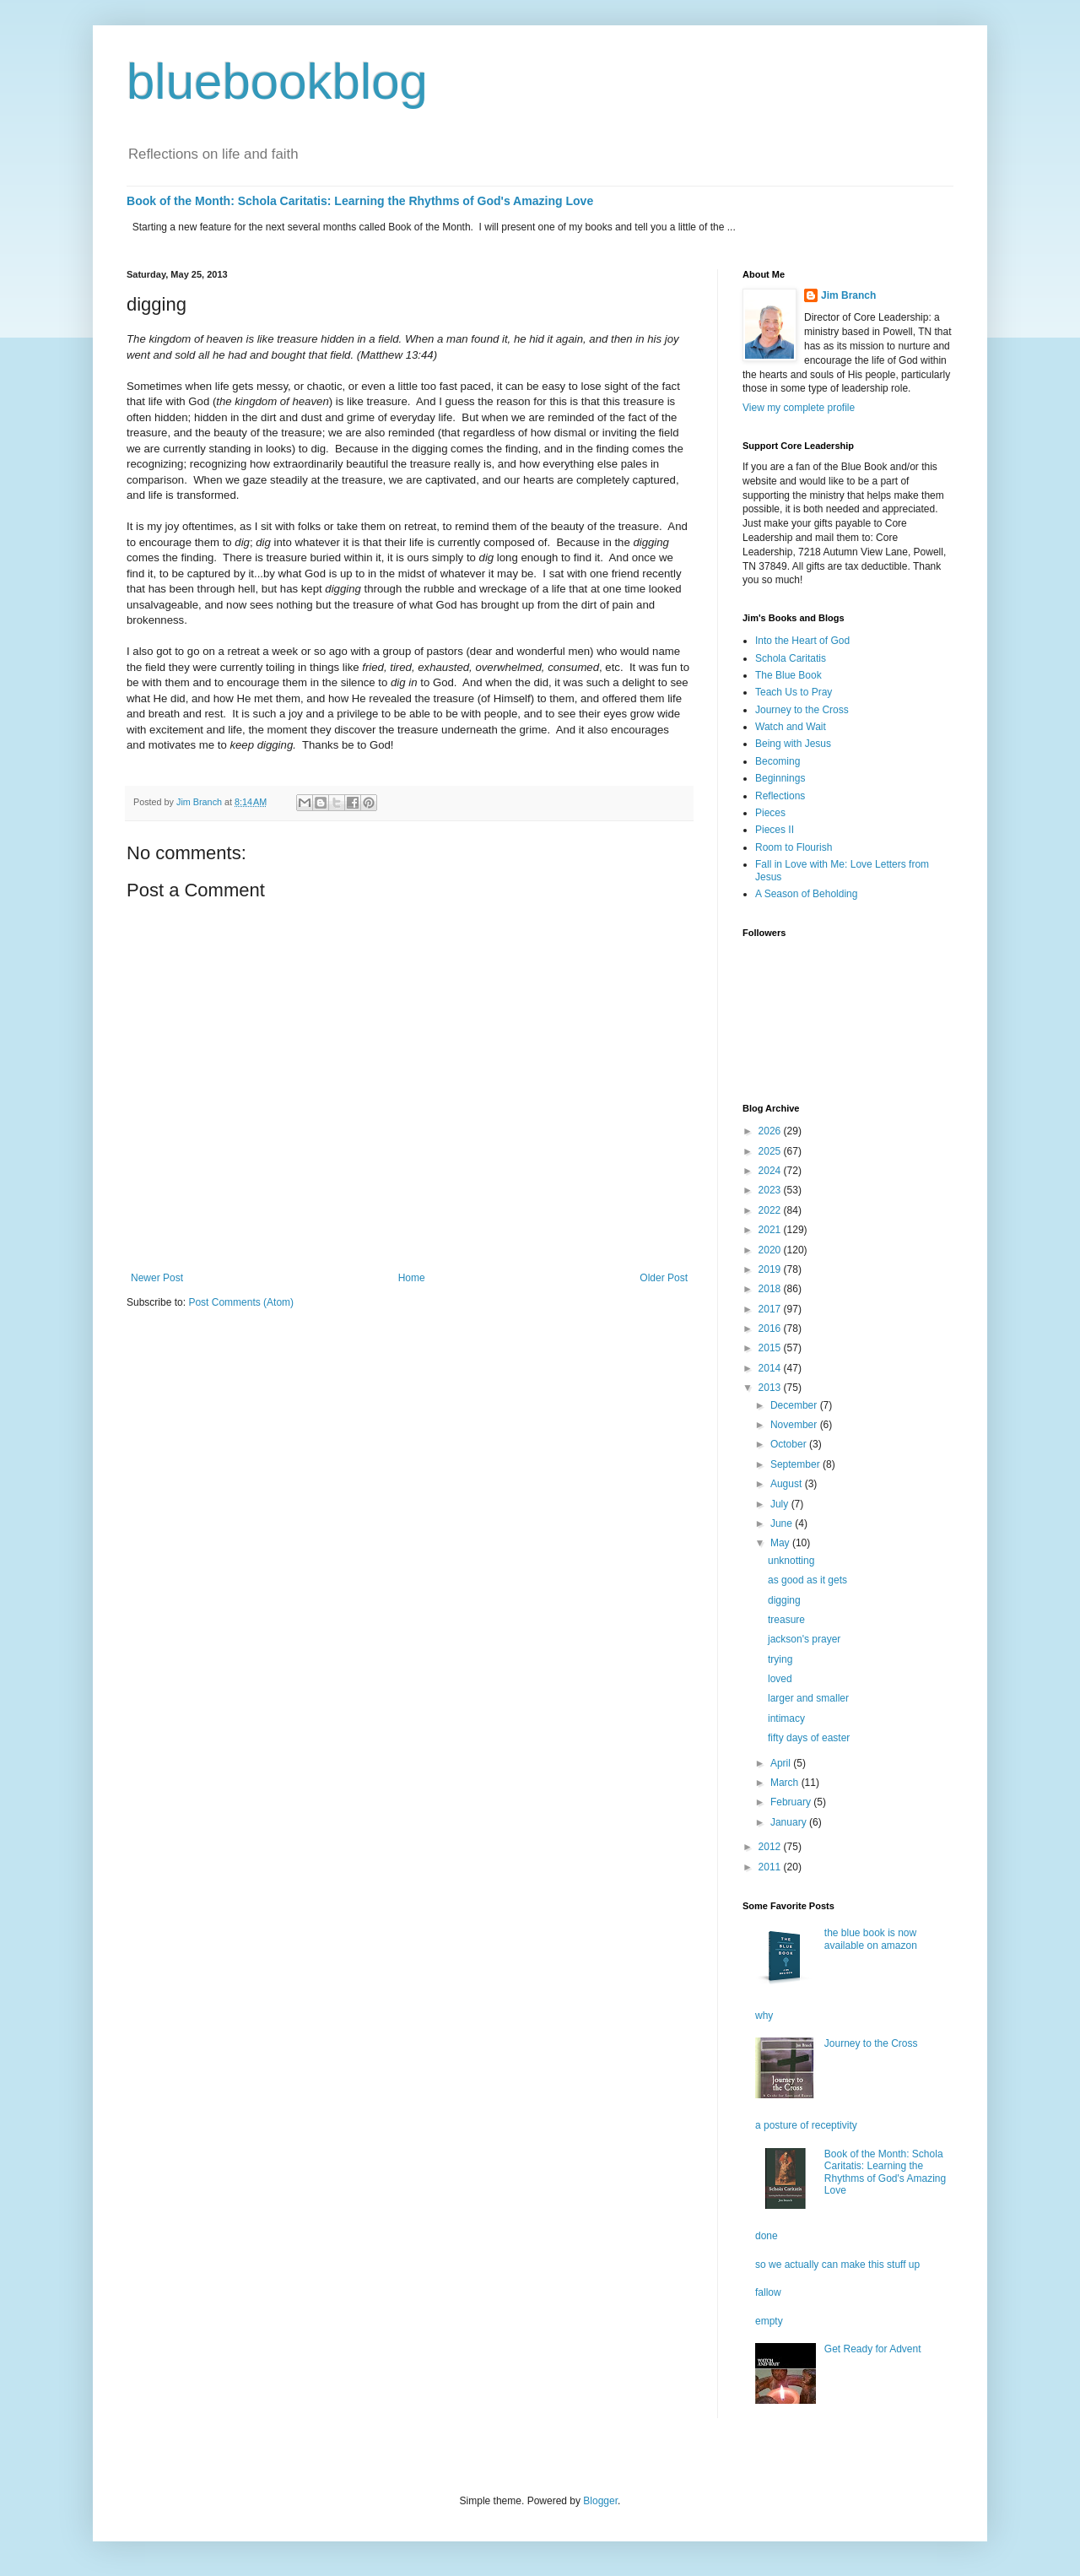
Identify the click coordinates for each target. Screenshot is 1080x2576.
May (781, 1543)
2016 (771, 1328)
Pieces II (774, 830)
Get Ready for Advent (872, 2349)
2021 (771, 1230)
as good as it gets (807, 1580)
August (787, 1484)
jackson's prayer (804, 1639)
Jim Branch (848, 295)
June (782, 1523)
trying (780, 1659)
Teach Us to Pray (793, 692)
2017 (771, 1309)
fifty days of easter (809, 1738)
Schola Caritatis (790, 658)
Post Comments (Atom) (241, 1302)
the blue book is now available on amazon (870, 1939)
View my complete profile (798, 408)
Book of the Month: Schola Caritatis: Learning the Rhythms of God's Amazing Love (360, 201)
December (795, 1405)
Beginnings (780, 778)
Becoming (777, 761)
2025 (771, 1151)
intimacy (786, 1718)
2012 (771, 1847)
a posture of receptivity (806, 2125)
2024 (771, 1171)
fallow (768, 2292)
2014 (771, 1368)
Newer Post (157, 1278)
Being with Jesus (793, 744)
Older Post (664, 1278)
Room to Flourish (793, 847)
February (791, 1802)
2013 (771, 1388)
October (789, 1444)
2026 (771, 1131)
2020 (771, 1250)
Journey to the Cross (802, 710)
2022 (771, 1210)
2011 (771, 1867)
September (796, 1464)
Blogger (600, 2501)
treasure (786, 1620)
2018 (771, 1289)
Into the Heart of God (802, 641)
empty (769, 2321)
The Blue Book (788, 675)
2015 (771, 1348)
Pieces (770, 813)
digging (784, 1600)
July (780, 1504)
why (764, 2015)
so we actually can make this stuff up (837, 2264)
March (786, 1783)
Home (411, 1278)
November (795, 1425)
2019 (771, 1269)
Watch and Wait (790, 727)
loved (780, 1679)
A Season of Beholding (806, 894)
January (789, 1822)
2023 (771, 1190)
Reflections (780, 796)
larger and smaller (808, 1698)
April (781, 1763)
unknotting (791, 1561)
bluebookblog (277, 81)
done (766, 2236)
